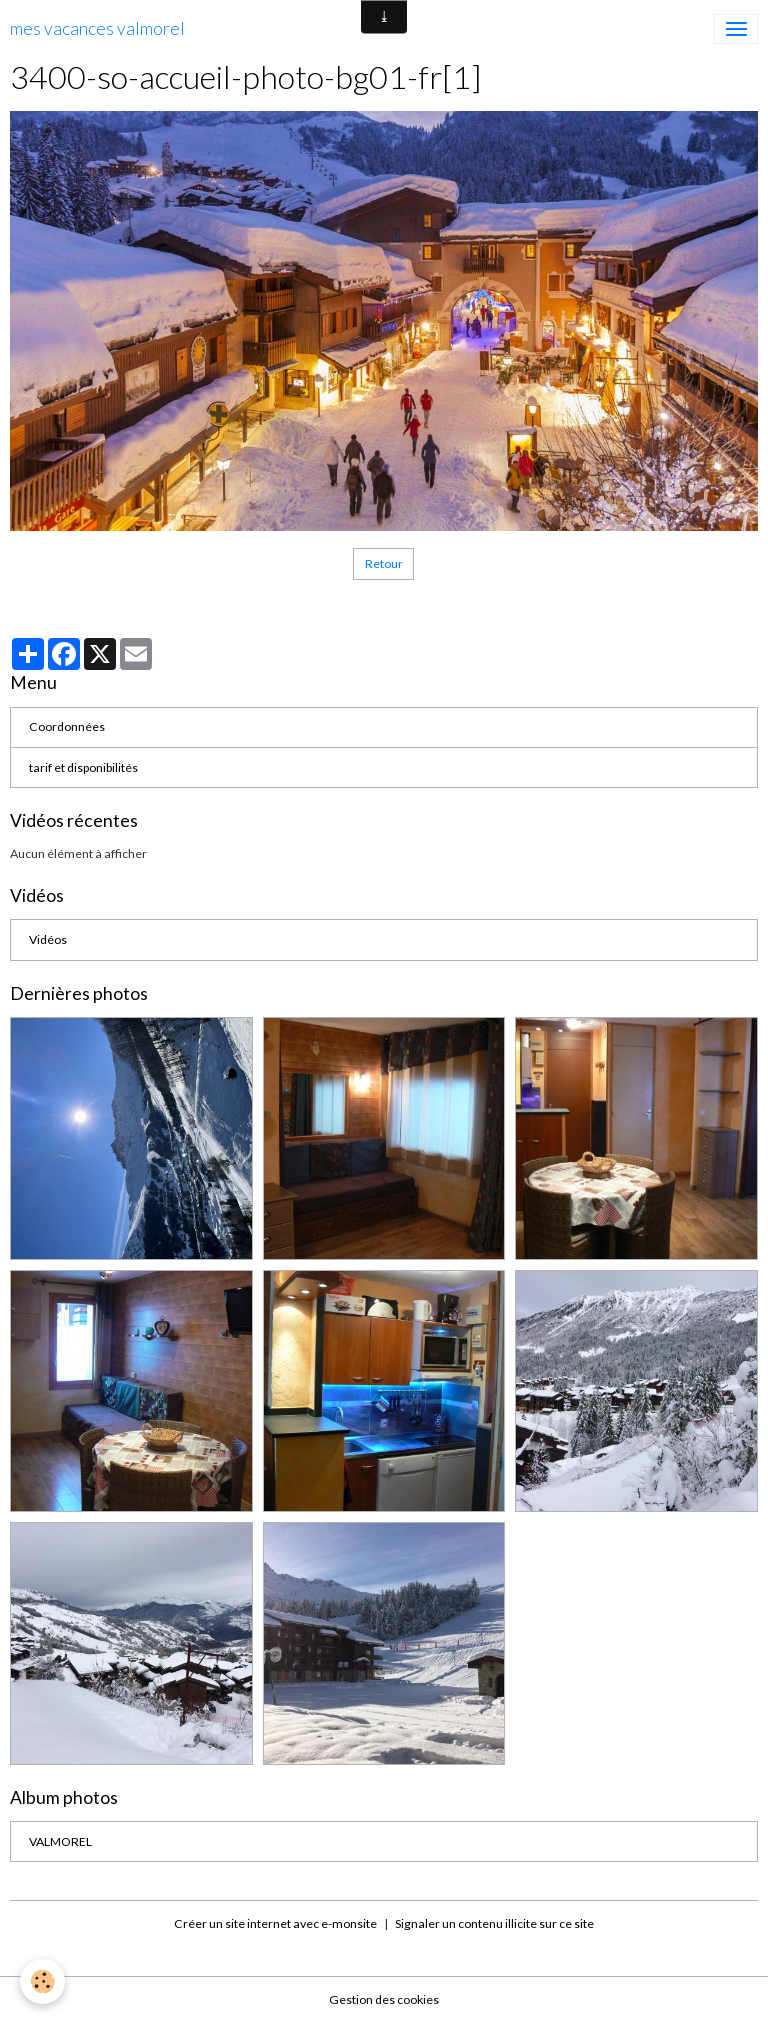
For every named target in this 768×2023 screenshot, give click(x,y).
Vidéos (48, 939)
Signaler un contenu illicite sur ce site (494, 1923)
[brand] (97, 29)
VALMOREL (60, 1841)
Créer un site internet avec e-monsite (275, 1923)
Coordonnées (67, 726)
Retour (384, 563)
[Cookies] (42, 1981)
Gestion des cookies (384, 1999)
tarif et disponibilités (83, 767)
